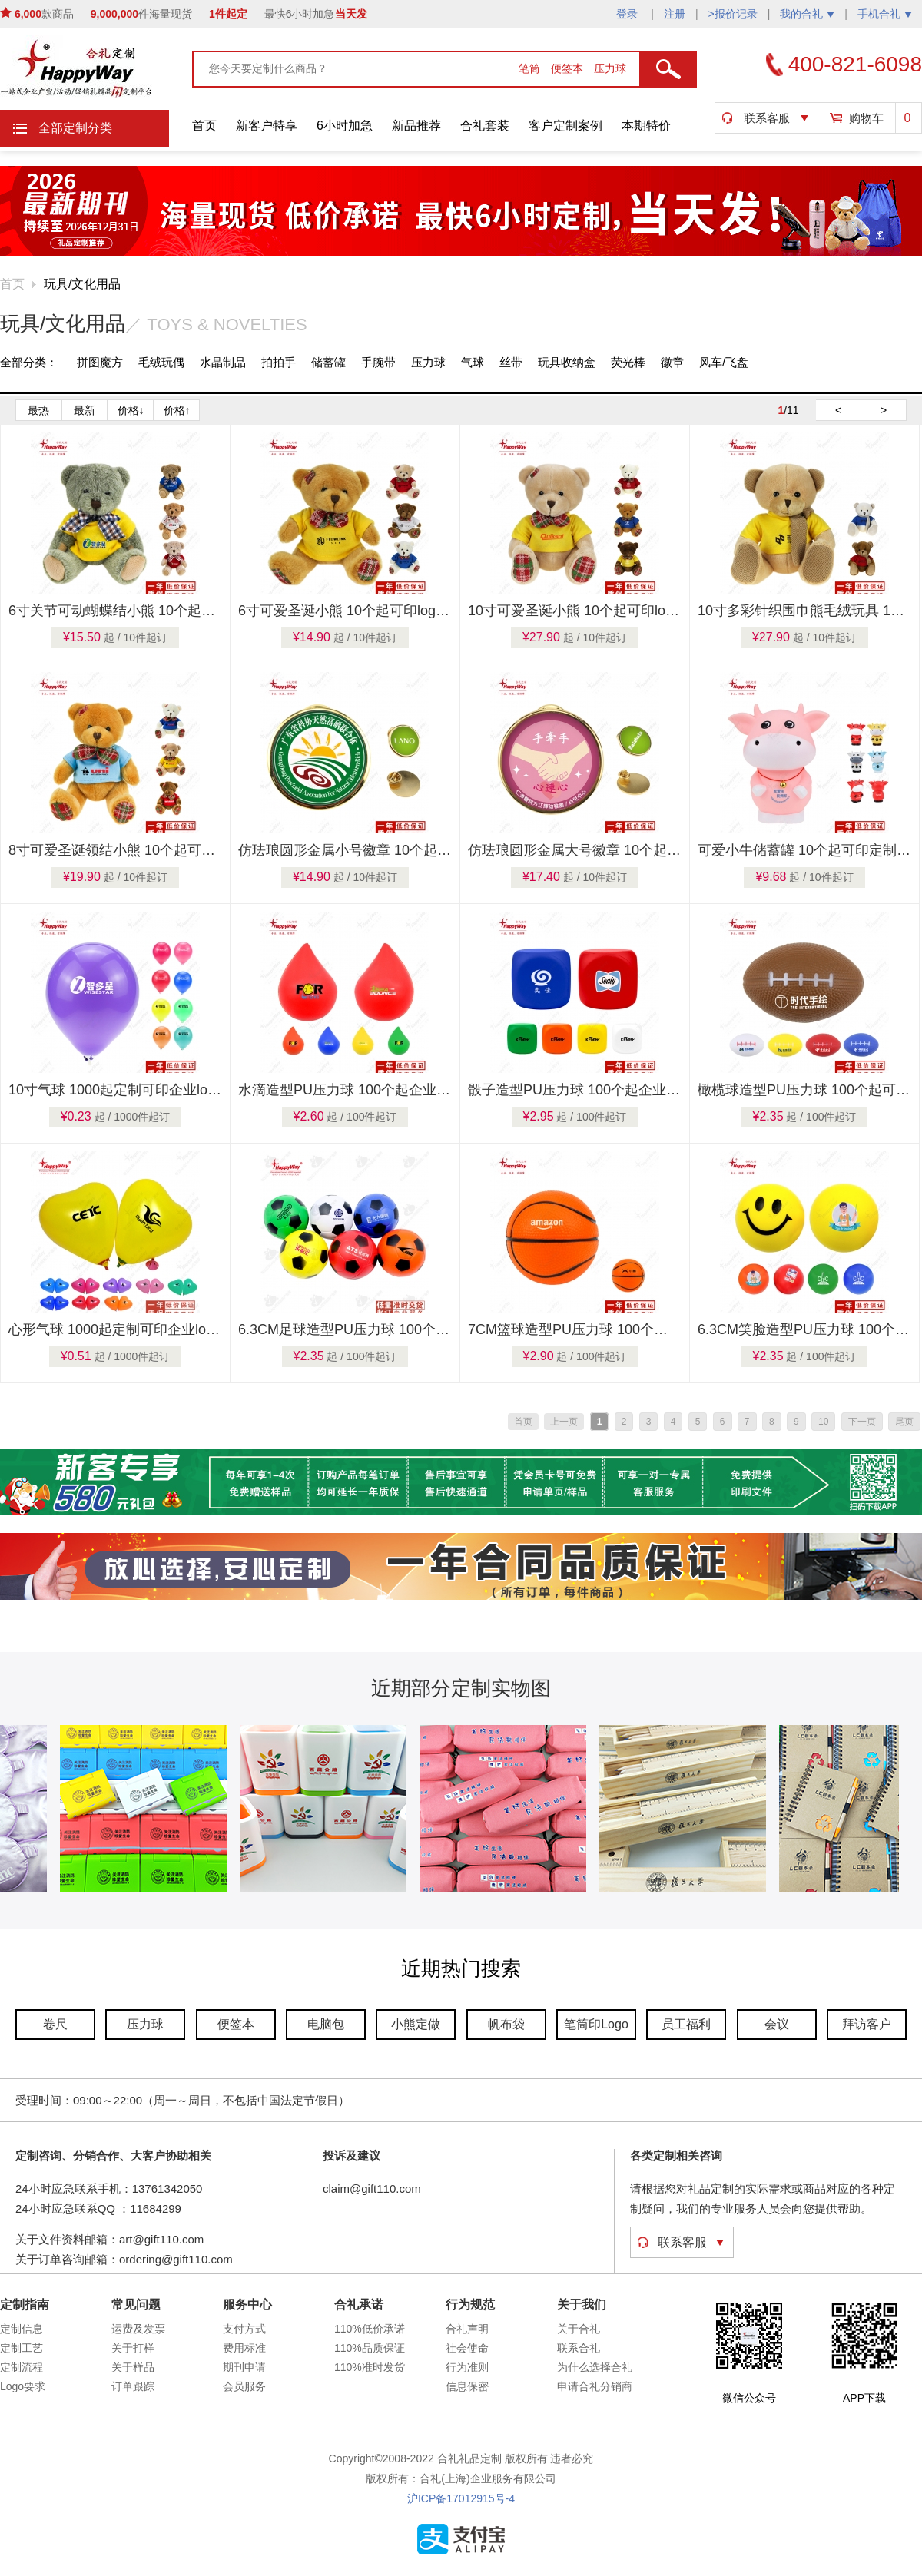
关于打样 (132, 2348)
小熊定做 (415, 2024)
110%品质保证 (369, 2348)
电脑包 (325, 2024)
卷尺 (55, 2024)
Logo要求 (22, 2386)
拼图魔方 (100, 362)
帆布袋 (506, 2024)
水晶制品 (223, 362)
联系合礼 (578, 2348)
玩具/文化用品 (82, 283)
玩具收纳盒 (566, 362)
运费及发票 (138, 2329)
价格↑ (177, 410)
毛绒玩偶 (161, 362)
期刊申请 (244, 2367)
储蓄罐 (328, 362)
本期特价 (646, 125)
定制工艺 (21, 2348)
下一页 (862, 1421)
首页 (204, 125)
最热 (38, 410)
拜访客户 (866, 2024)
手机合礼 (884, 14)
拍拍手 (278, 362)
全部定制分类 (75, 127)
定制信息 (21, 2329)
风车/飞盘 (723, 362)
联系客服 (767, 117)
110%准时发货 (369, 2367)
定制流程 (21, 2367)
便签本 (568, 68)
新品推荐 (416, 125)
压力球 (610, 68)
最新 (84, 410)
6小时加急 (345, 125)
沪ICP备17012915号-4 (461, 2498)
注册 (674, 14)
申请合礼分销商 (594, 2386)
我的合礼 (807, 14)
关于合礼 (578, 2329)
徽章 (672, 362)
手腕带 (378, 362)
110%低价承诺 (369, 2329)
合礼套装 (484, 125)
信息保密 (467, 2386)
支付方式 (244, 2329)
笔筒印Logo (596, 2024)
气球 (472, 362)
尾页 (904, 1421)
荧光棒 (628, 362)
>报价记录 (733, 14)
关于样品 (132, 2367)
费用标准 (244, 2348)
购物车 (866, 117)
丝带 (510, 362)
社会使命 (467, 2348)
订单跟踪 (132, 2386)
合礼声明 (467, 2329)
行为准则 (467, 2367)
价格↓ (131, 410)
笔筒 (531, 68)
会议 (776, 2024)
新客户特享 (266, 125)
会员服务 (244, 2386)
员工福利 (686, 2024)
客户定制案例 (565, 125)
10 (823, 1421)
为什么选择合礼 (594, 2367)
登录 (628, 14)
